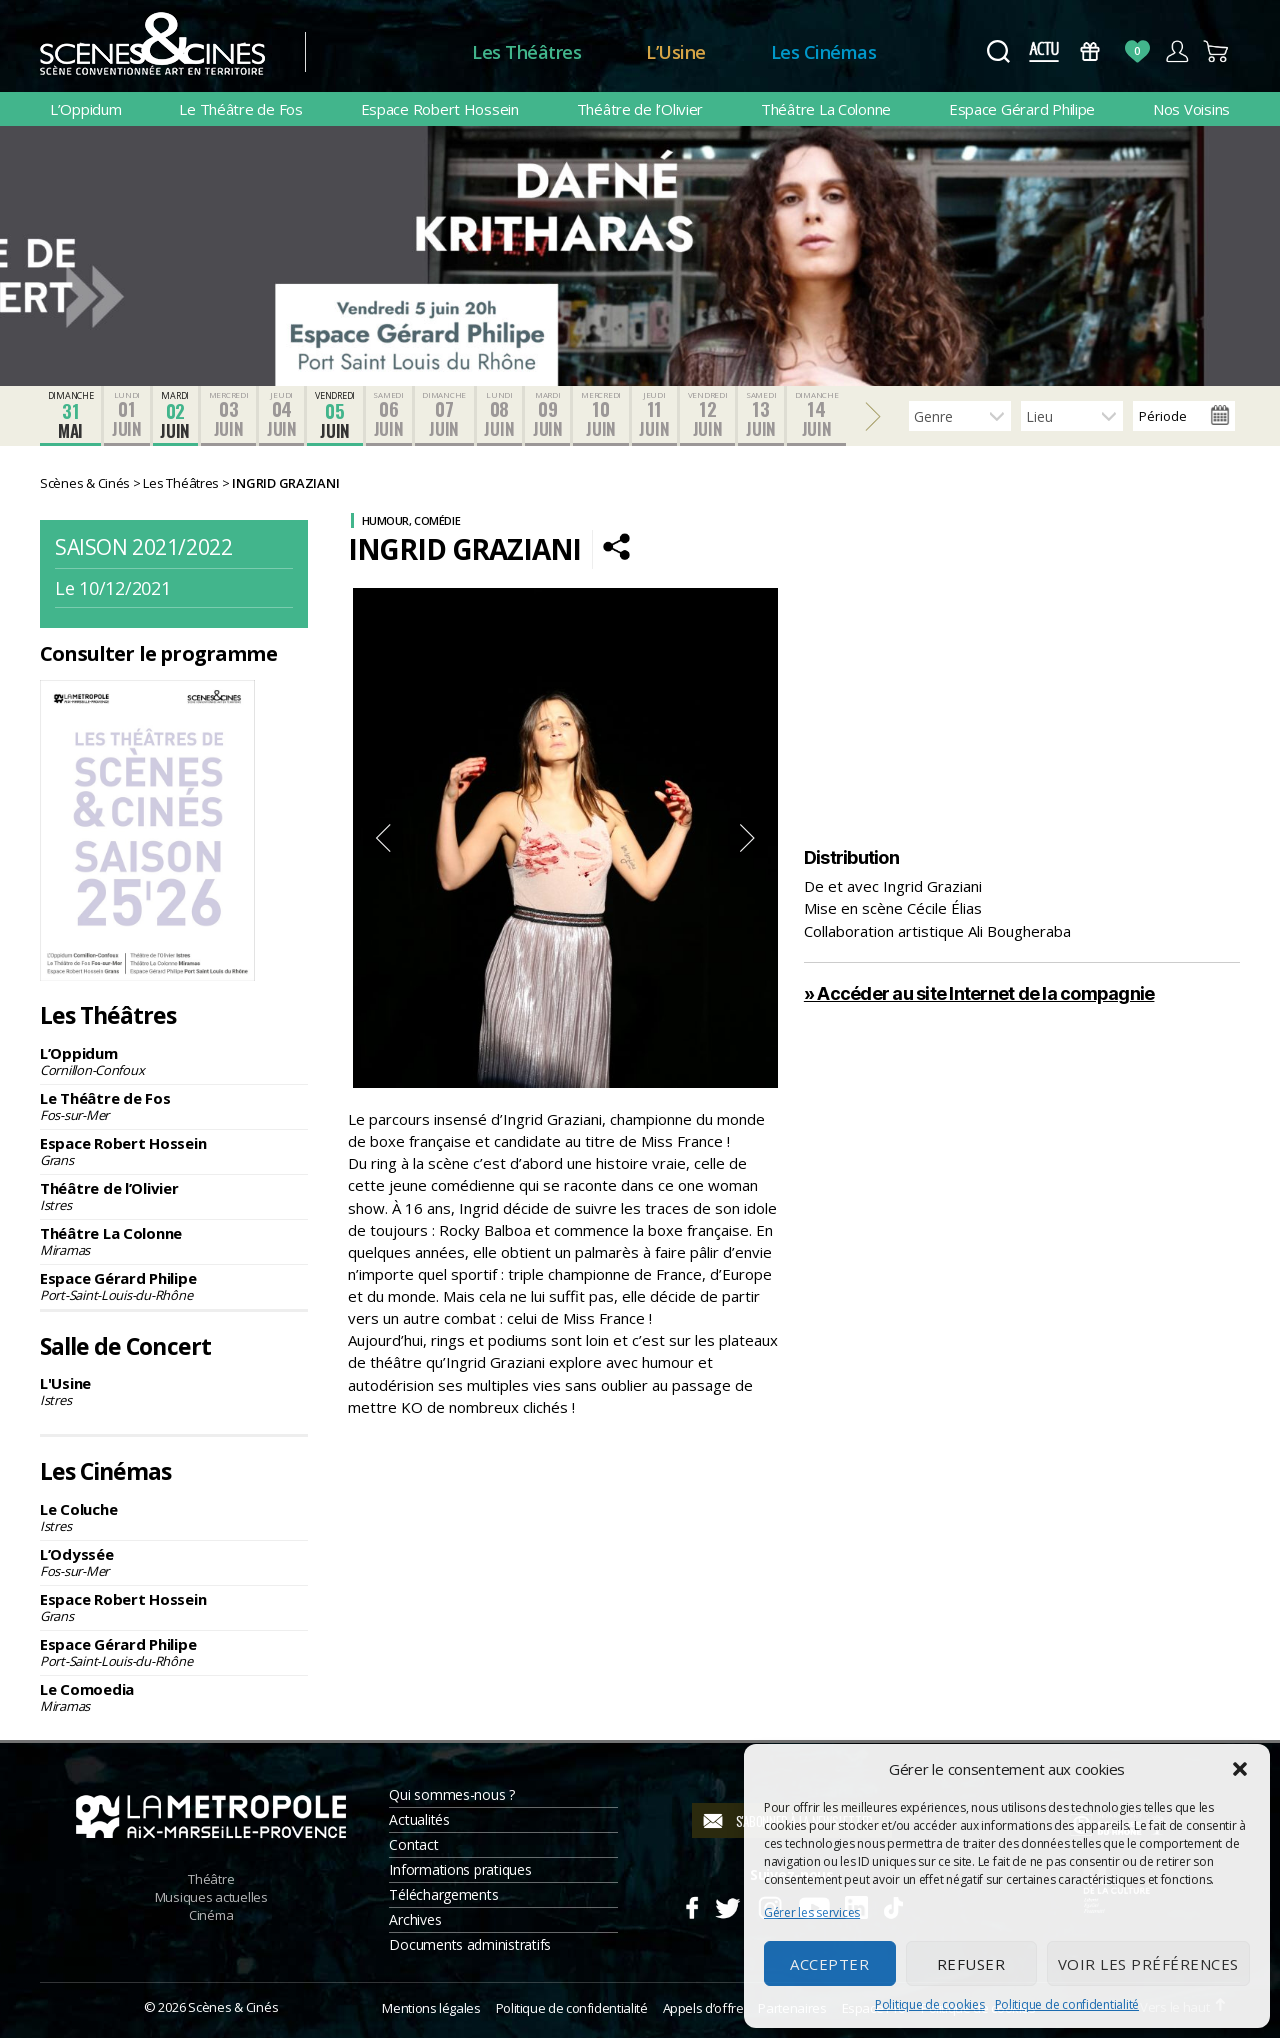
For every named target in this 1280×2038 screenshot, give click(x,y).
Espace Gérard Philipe (1022, 109)
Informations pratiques (460, 1869)
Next (748, 838)
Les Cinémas (824, 52)
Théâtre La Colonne (826, 109)
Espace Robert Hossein (440, 109)
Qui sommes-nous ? (451, 1794)
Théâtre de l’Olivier (640, 109)
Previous (383, 838)
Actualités (419, 1819)
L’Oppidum (86, 109)
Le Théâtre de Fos (240, 109)
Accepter (829, 1964)
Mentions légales (431, 2008)
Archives (415, 1919)
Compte (1176, 51)
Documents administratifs (470, 1944)
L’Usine (676, 52)
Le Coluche (174, 1517)
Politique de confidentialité (1067, 2004)
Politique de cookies (930, 2004)
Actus (1043, 51)
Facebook (691, 1905)
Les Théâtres (526, 52)
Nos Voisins (1191, 109)
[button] (1240, 1769)
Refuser (971, 1964)
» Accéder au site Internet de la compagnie (979, 993)
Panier (1216, 51)
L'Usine (174, 1391)
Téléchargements (443, 1894)
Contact (413, 1844)
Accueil (388, 52)
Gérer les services (812, 1912)
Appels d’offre (703, 2008)
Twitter (726, 1905)
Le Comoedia (174, 1697)
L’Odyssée (174, 1562)
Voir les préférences (1148, 1964)
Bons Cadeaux (1090, 51)
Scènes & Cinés (233, 2007)
